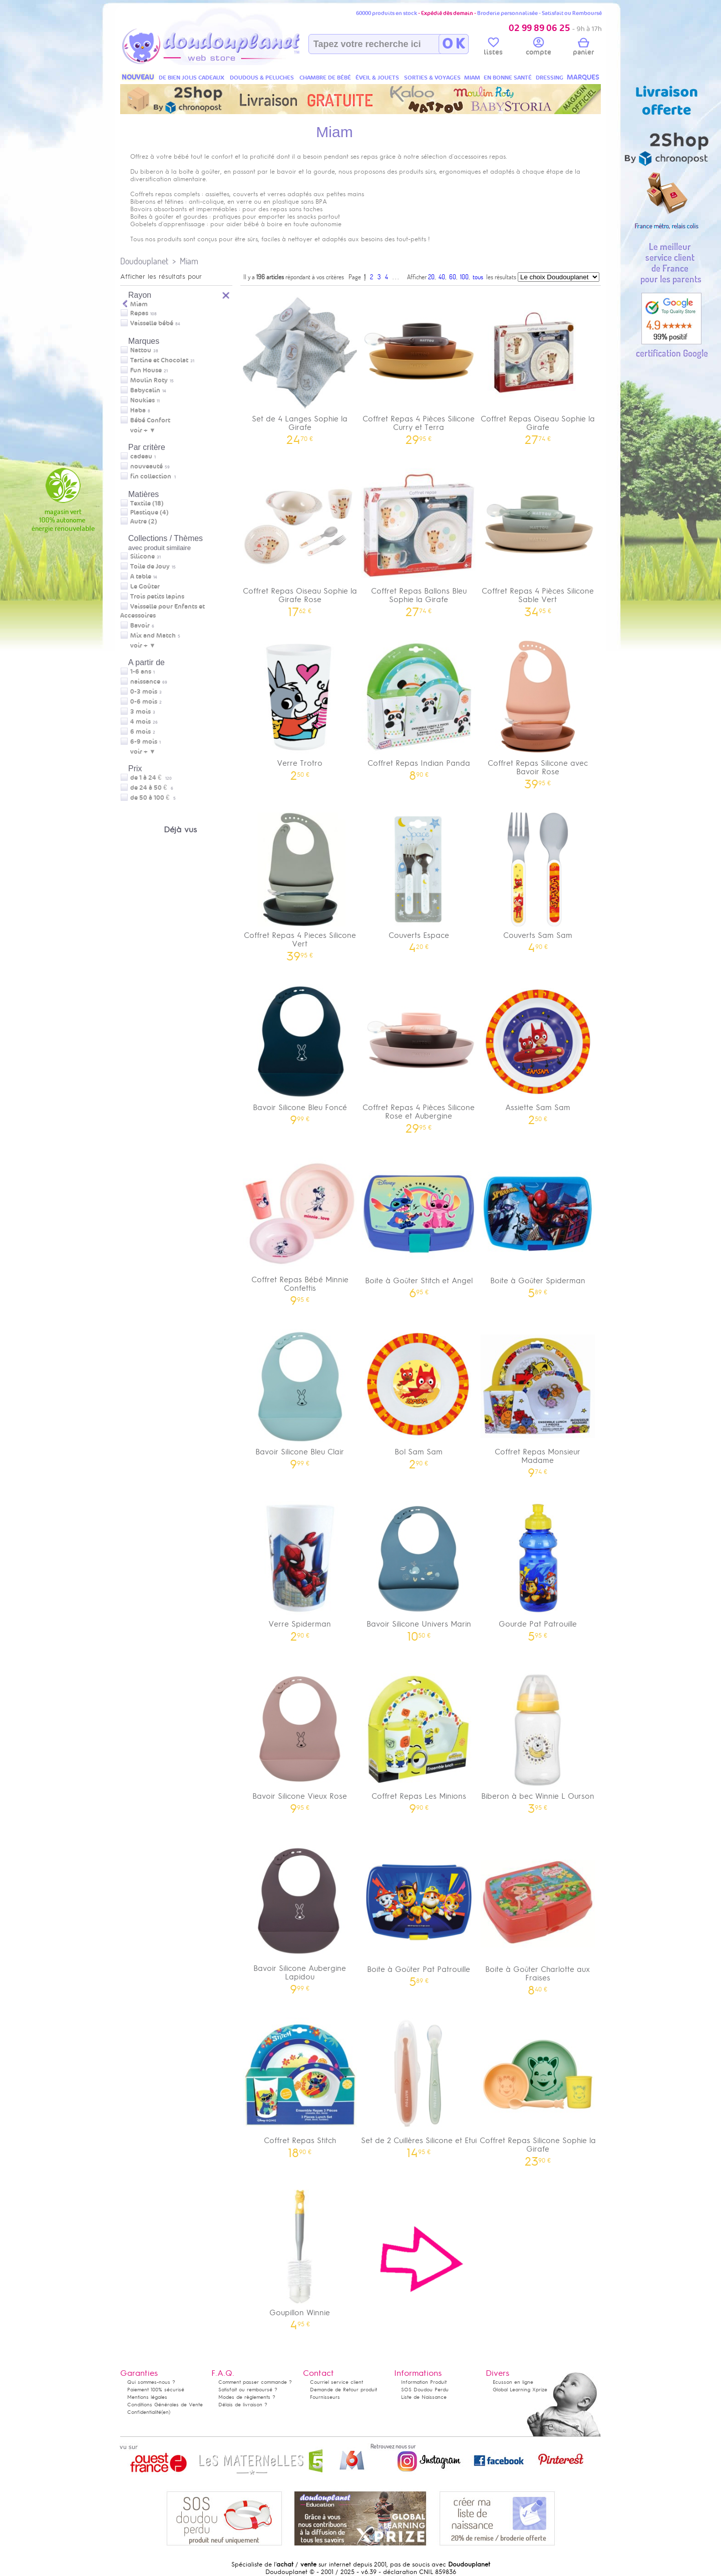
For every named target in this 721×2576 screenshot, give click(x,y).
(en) (165, 2412)
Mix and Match (153, 636)
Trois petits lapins (157, 597)
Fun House (146, 370)
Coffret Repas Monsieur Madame (537, 1400)
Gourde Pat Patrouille (537, 1568)
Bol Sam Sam (419, 1395)
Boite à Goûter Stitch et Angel (419, 1224)
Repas (139, 313)
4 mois (140, 722)
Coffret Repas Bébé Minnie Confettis (299, 1228)
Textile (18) (147, 503)
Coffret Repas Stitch (299, 2084)
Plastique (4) (149, 512)
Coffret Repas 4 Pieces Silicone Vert (299, 883)
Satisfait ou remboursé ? (247, 2389)
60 (452, 277)
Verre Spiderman (299, 1568)
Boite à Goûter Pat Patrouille (419, 1912)
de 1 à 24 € (151, 778)
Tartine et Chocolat (159, 360)
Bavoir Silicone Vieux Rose (299, 1740)
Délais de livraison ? (242, 2404)
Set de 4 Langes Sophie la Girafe (299, 367)
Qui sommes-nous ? (151, 2382)
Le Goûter (145, 587)
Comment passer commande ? (255, 2382)
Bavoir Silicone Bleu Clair (299, 1395)
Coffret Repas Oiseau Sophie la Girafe (537, 367)
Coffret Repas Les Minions (419, 1740)
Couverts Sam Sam (537, 879)
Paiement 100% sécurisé (155, 2389)
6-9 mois (143, 742)
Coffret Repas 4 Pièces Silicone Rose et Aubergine (419, 1055)
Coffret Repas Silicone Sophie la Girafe (537, 2088)
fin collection (150, 476)
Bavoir (140, 626)
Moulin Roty (149, 380)
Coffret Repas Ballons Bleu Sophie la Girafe (419, 539)
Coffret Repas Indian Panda (419, 707)
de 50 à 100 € (153, 798)
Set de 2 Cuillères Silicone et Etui (419, 2084)
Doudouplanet (144, 261)
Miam (189, 261)
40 (442, 277)
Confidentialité (144, 2412)
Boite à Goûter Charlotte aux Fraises (537, 1916)
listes (493, 48)
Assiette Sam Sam (537, 1051)
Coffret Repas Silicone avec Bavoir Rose (537, 711)
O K (453, 44)
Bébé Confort (150, 420)
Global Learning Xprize (520, 2389)
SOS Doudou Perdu (425, 2389)
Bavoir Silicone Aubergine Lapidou (299, 1916)
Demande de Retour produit (343, 2389)
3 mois (140, 712)
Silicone (142, 557)
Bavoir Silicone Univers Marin (419, 1568)
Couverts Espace (419, 879)
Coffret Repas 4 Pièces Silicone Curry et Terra (419, 367)
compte (538, 48)
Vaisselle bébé (151, 323)
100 (464, 277)
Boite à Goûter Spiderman (537, 1224)
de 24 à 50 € (152, 788)
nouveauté (146, 466)
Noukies (142, 400)
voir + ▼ (143, 430)
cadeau (141, 456)
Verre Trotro (299, 707)
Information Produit (424, 2382)
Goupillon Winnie (299, 2256)
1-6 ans (140, 672)
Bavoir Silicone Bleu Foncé (299, 1051)
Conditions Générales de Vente (165, 2404)
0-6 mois (143, 702)
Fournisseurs (325, 2397)
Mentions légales (147, 2397)
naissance (145, 682)
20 (431, 277)
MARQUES (583, 77)
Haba (138, 410)
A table (140, 577)
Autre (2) (143, 522)
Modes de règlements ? (246, 2397)
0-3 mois (143, 692)
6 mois (140, 732)
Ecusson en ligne (513, 2382)
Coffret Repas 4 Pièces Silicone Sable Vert (537, 539)
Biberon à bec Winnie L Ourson (537, 1740)
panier (583, 48)
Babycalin (145, 390)
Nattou (140, 350)
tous (478, 277)
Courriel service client (336, 2382)
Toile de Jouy (150, 567)
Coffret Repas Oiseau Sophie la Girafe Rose (299, 539)
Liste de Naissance (424, 2397)
